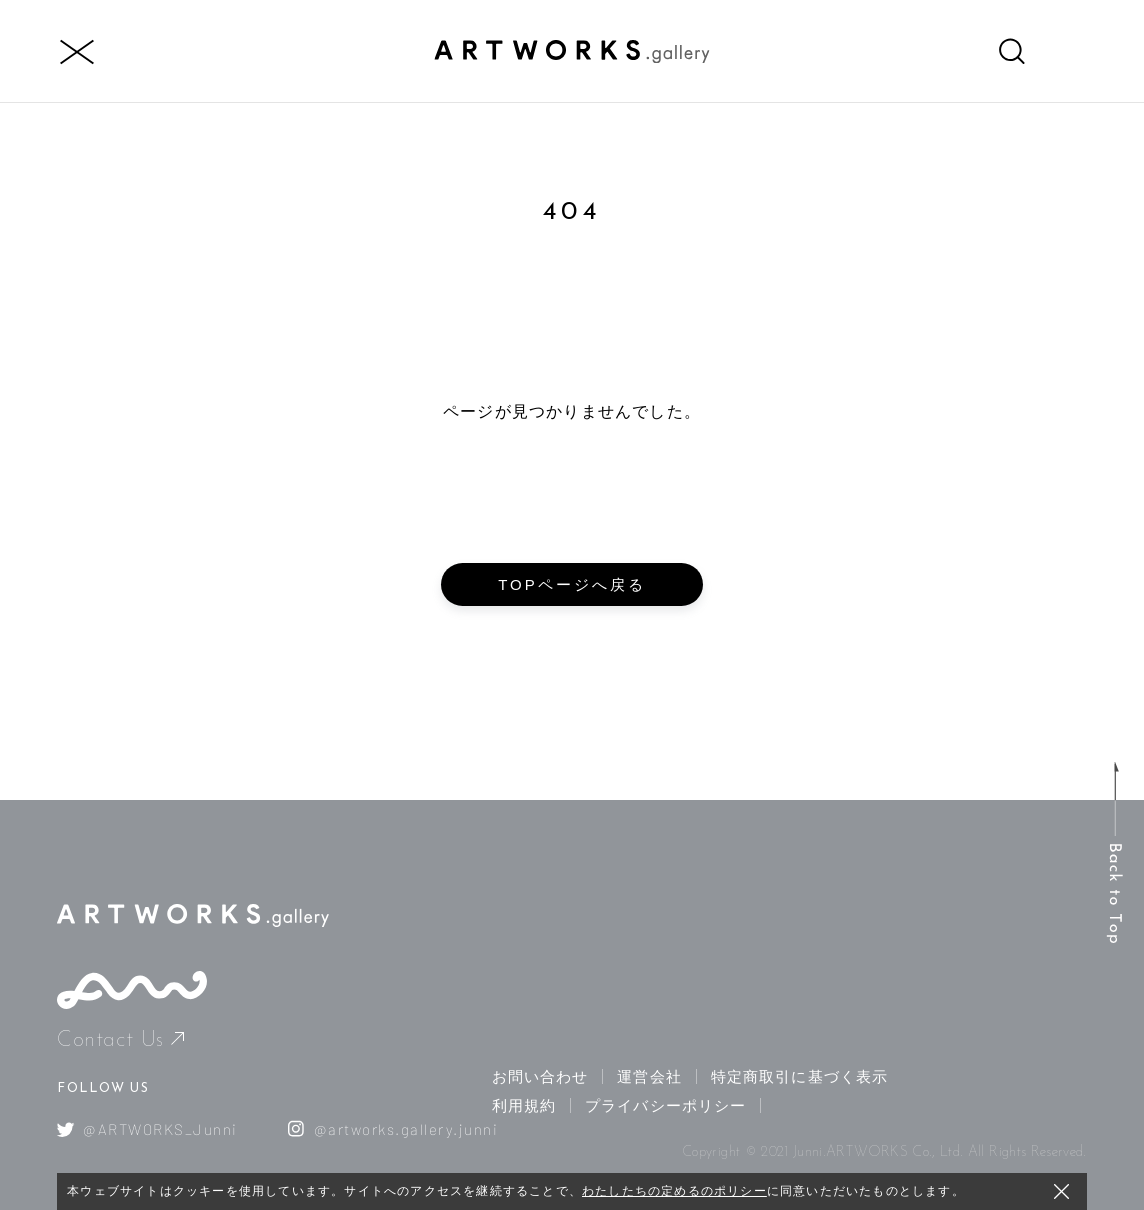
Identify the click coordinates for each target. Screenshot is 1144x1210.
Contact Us (120, 1040)
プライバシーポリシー (665, 1105)
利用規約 (524, 1105)
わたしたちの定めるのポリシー (674, 1191)
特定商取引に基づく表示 (799, 1076)
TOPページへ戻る (572, 584)
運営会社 (649, 1076)
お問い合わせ (540, 1076)
